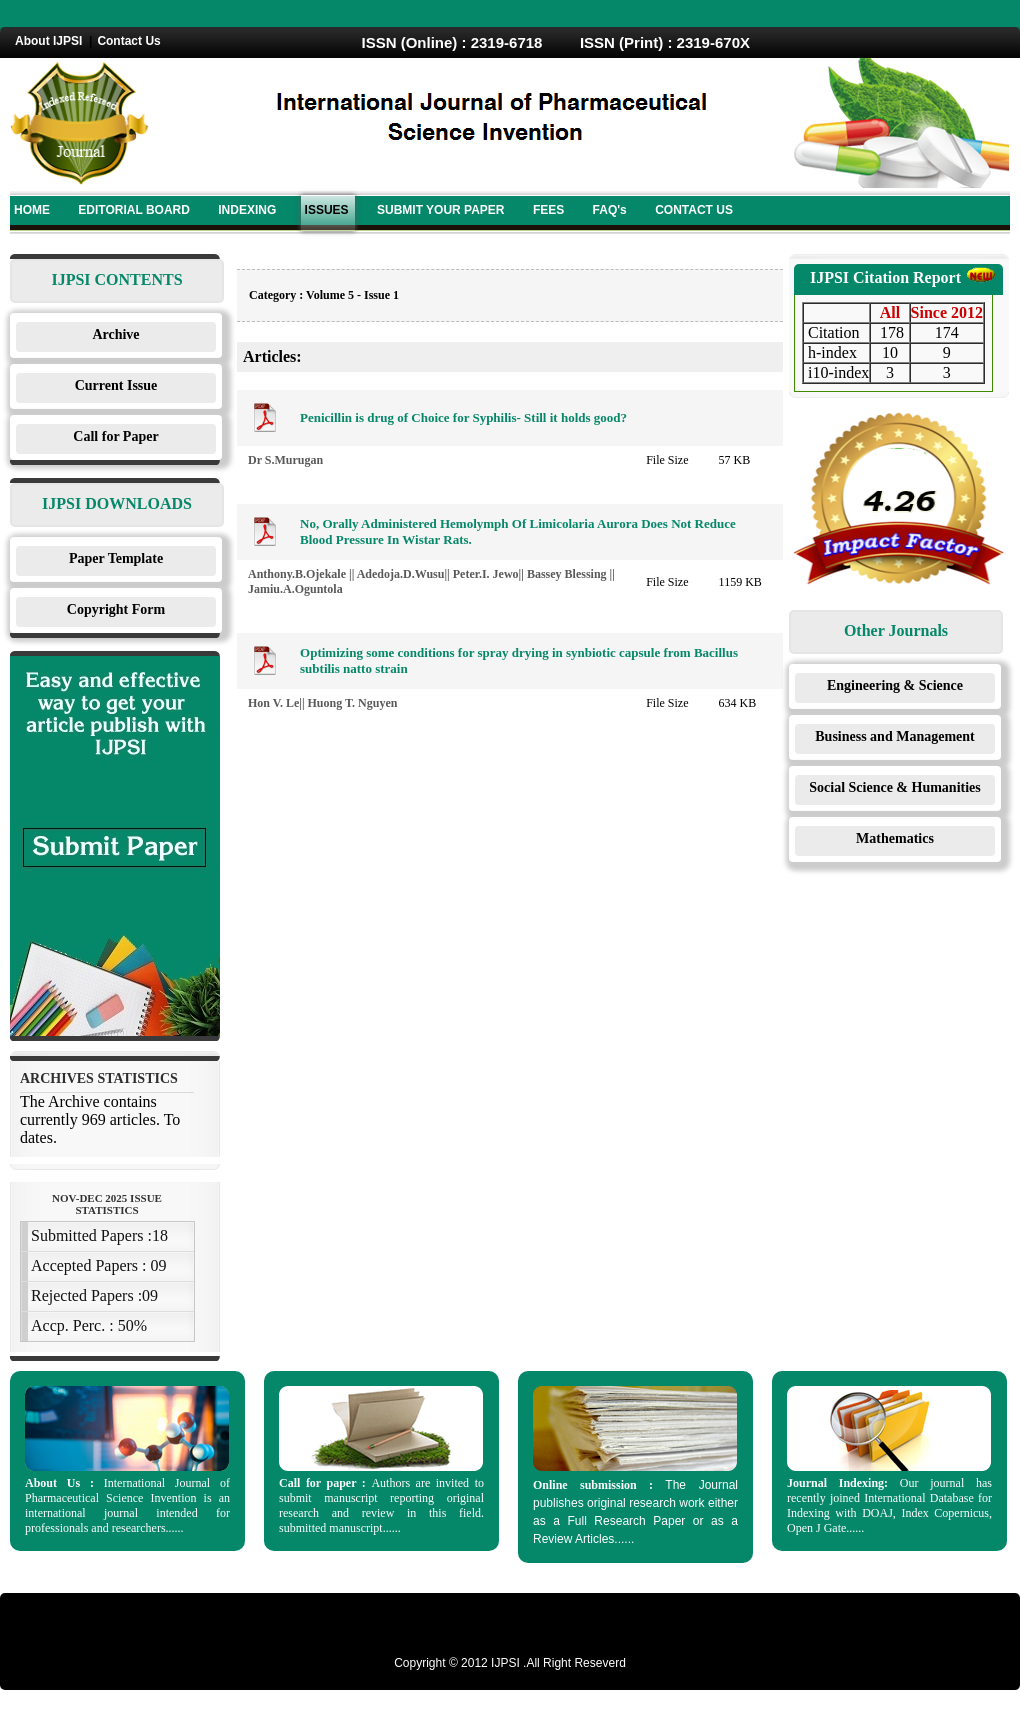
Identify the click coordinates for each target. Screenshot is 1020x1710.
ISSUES (327, 210)
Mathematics (895, 838)
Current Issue (116, 385)
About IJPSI (48, 41)
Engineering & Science (895, 685)
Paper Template (116, 558)
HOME (32, 210)
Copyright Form (116, 609)
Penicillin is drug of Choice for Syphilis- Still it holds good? (463, 417)
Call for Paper (115, 436)
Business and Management (894, 736)
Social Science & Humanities (895, 787)
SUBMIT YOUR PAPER (441, 210)
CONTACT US (694, 210)
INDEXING (247, 210)
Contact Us (128, 41)
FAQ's (610, 210)
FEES (548, 210)
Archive (115, 334)
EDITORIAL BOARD (134, 210)
